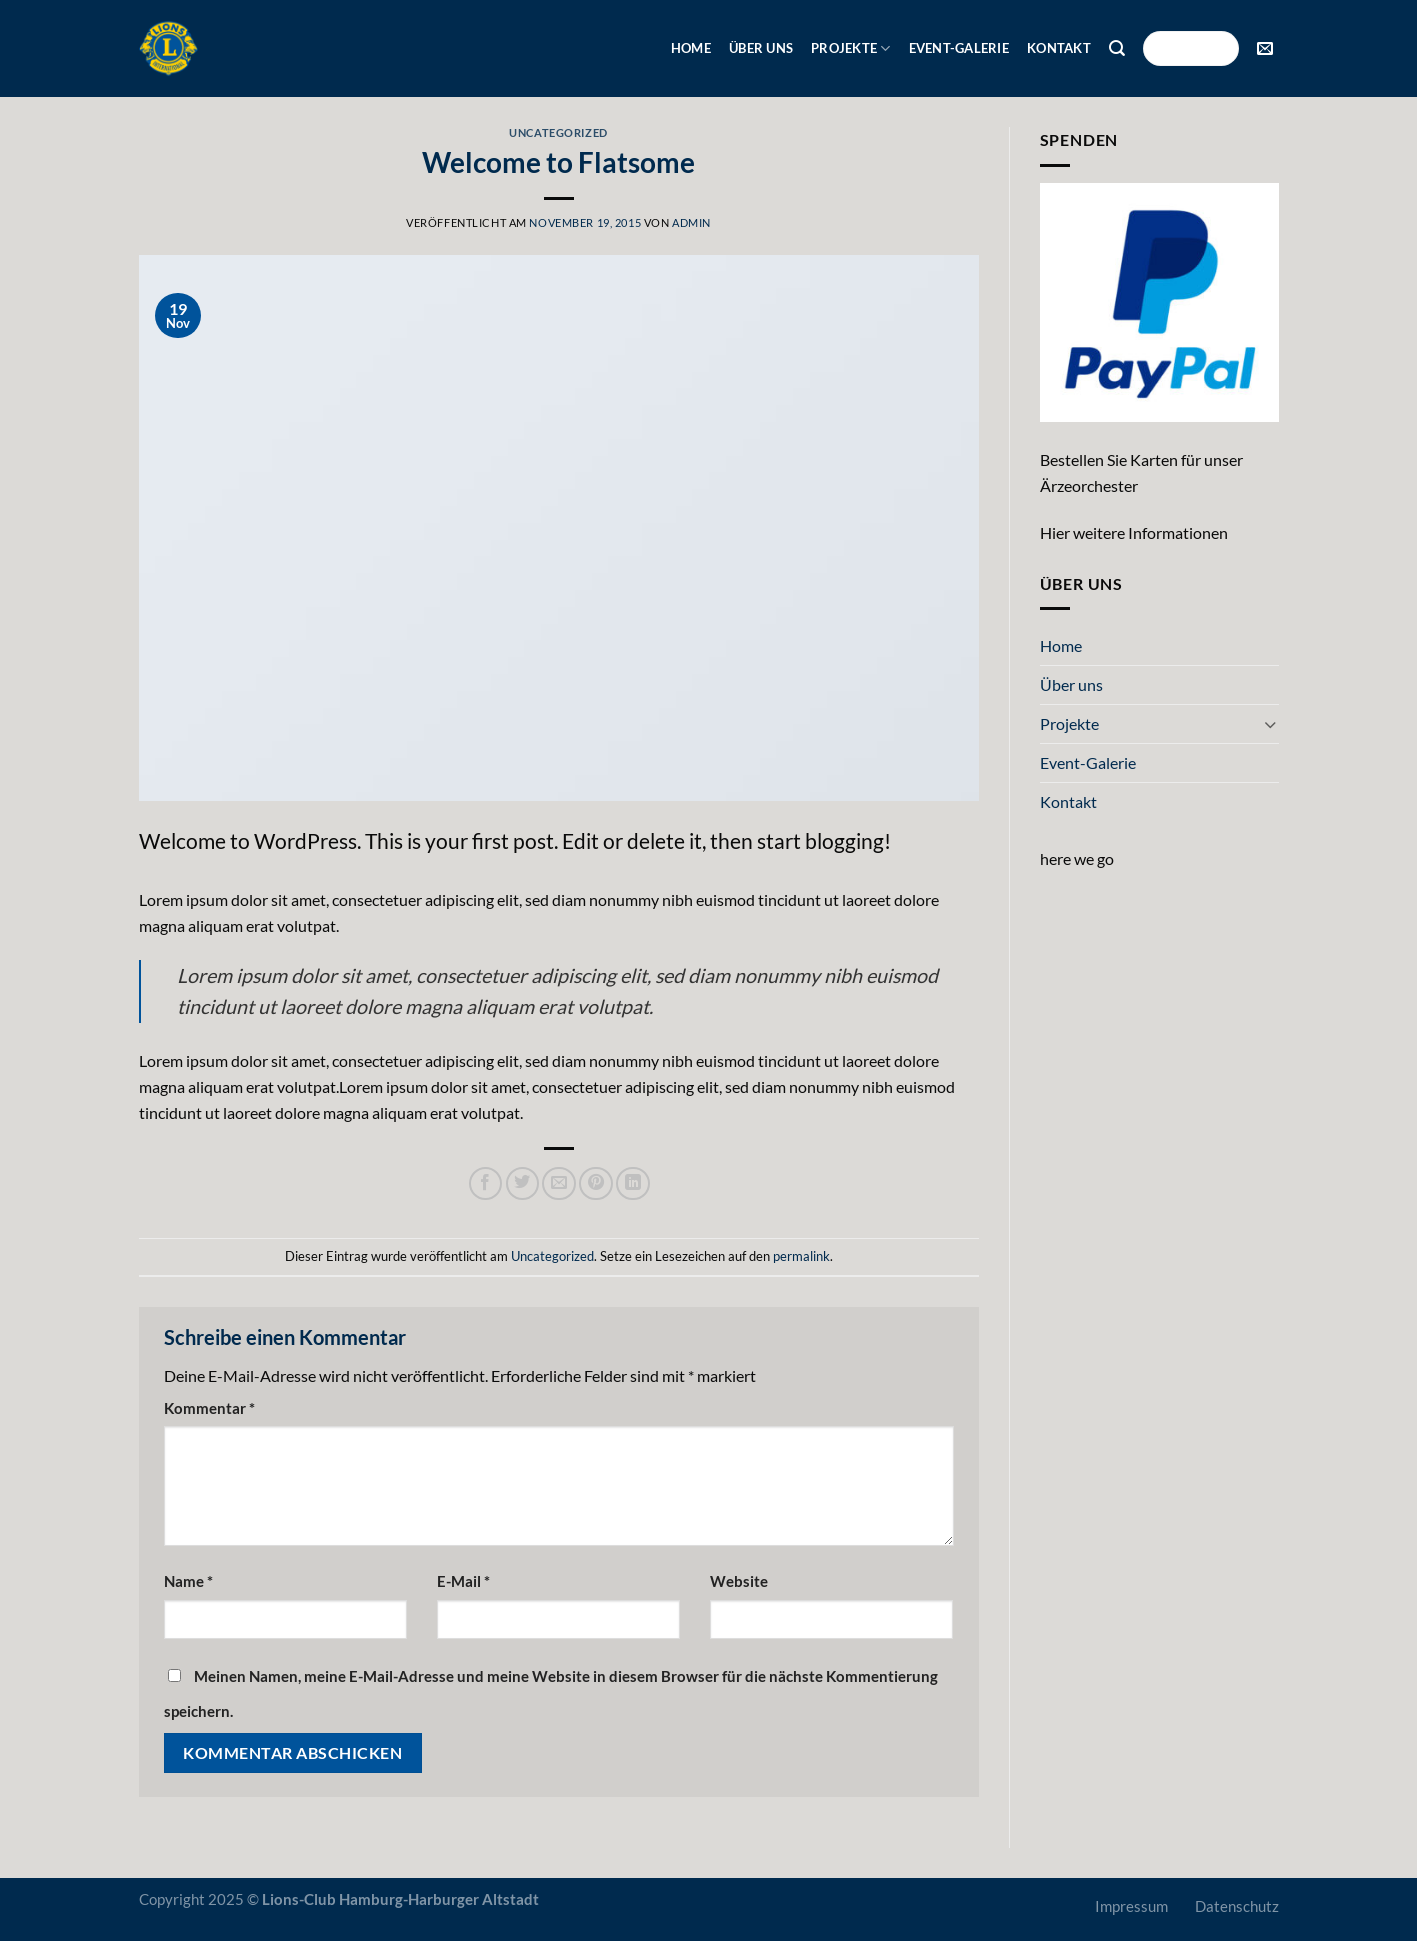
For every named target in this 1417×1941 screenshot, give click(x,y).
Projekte (851, 48)
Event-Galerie (959, 48)
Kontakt (1059, 48)
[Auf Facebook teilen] (486, 1184)
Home (691, 48)
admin (691, 222)
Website (739, 1581)
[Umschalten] (1271, 724)
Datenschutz (1237, 1906)
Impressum (1131, 1906)
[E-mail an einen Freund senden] (559, 1184)
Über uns (761, 48)
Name (188, 1581)
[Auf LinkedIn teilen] (633, 1184)
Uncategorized (558, 132)
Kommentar (209, 1408)
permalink (801, 1256)
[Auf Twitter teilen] (523, 1184)
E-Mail (463, 1581)
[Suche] (1117, 48)
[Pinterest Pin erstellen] (596, 1184)
